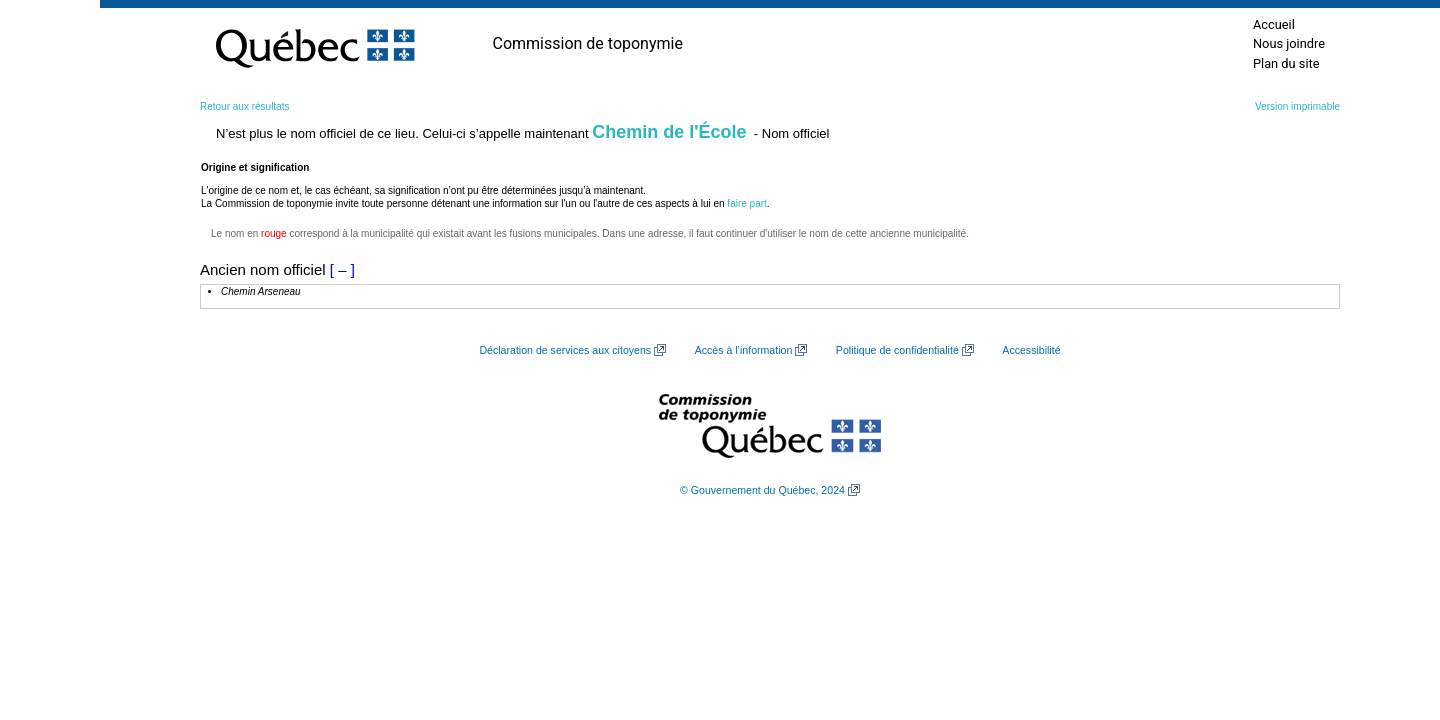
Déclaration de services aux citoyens (565, 350)
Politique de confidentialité (897, 350)
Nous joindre (1289, 43)
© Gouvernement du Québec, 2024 (762, 490)
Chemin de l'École (669, 132)
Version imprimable (1297, 106)
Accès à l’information (744, 350)
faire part (746, 203)
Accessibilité (1031, 350)
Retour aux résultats (245, 106)
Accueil (1274, 24)
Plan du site (1286, 63)
